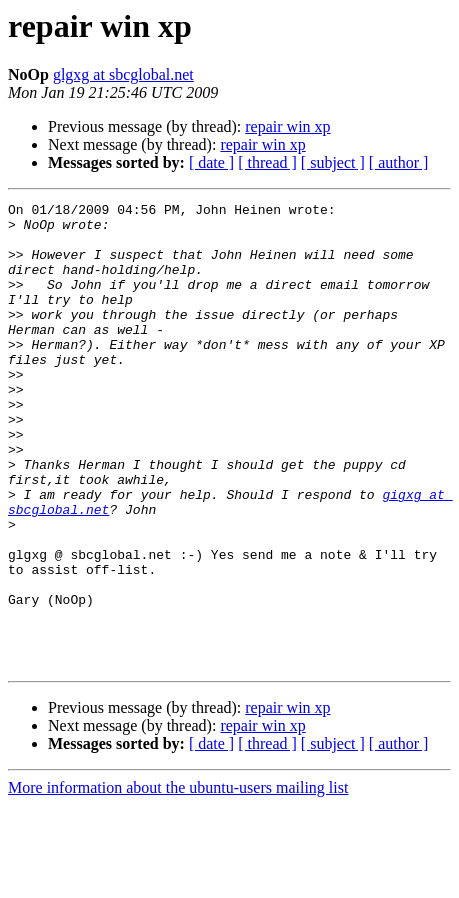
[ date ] (211, 162)
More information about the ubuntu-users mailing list (178, 880)
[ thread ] (267, 162)
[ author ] (399, 162)
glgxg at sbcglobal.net (123, 74)
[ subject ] (333, 162)
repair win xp (287, 126)
